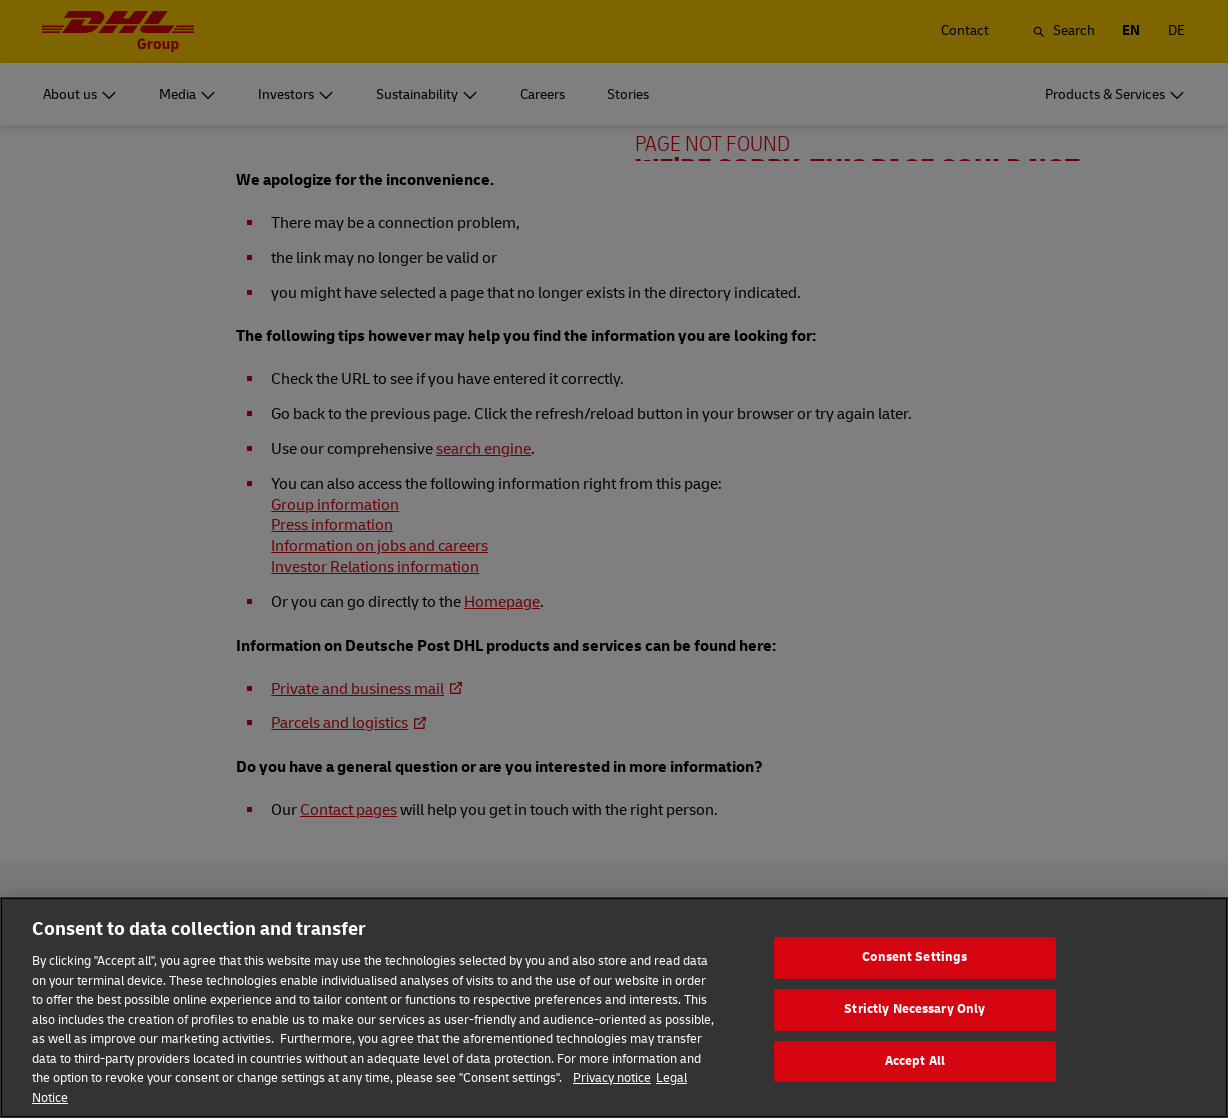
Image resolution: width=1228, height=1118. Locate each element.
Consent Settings (914, 998)
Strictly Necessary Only (914, 1050)
